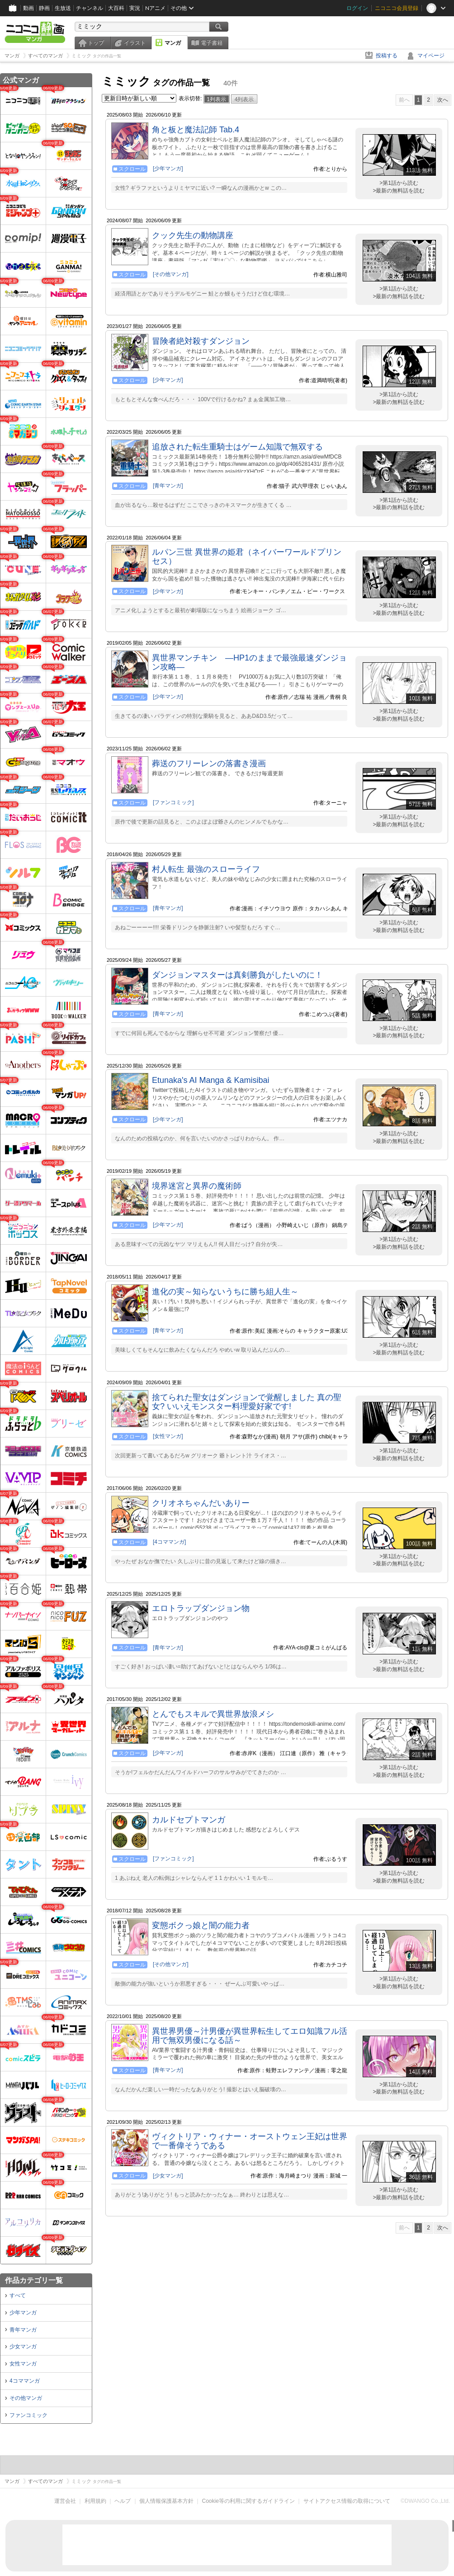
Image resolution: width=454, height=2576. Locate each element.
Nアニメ (155, 8)
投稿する (386, 55)
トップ (96, 43)
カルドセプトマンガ (188, 1819)
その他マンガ (25, 2398)
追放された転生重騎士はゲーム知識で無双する (237, 446)
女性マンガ (23, 2364)
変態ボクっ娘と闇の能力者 (201, 1925)
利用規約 (95, 2501)
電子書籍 (211, 43)
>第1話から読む (398, 183)
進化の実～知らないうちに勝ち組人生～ (225, 1291)
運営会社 (65, 2501)
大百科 (116, 8)
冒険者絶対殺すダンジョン (201, 341)
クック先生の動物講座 (192, 235)
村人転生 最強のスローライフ (206, 869)
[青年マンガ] (168, 485)
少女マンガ (23, 2346)
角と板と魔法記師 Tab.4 (195, 129)
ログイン (357, 8)
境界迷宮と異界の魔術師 (196, 1185)
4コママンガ (24, 2381)
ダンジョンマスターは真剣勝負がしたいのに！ (237, 974)
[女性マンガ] (168, 1436)
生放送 (63, 8)
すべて (17, 2295)
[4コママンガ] (169, 1542)
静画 (44, 8)
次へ (442, 100)
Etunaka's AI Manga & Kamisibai (211, 1080)
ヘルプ (122, 2501)
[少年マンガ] (168, 168)
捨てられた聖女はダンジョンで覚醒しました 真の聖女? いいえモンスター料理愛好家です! (246, 1402)
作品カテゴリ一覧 (34, 2280)
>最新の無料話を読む (399, 190)
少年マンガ (23, 2312)
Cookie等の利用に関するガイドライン (248, 2501)
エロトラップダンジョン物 (201, 1608)
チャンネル (89, 8)
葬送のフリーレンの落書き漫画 (209, 763)
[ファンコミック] (173, 802)
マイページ (431, 55)
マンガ (173, 43)
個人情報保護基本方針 (166, 2501)
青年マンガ (23, 2330)
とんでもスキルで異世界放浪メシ (213, 1714)
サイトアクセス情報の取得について (346, 2501)
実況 (134, 8)
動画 (28, 8)
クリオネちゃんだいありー (201, 1503)
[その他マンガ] (171, 274)
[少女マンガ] (168, 2176)
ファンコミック (28, 2415)
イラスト (135, 43)
